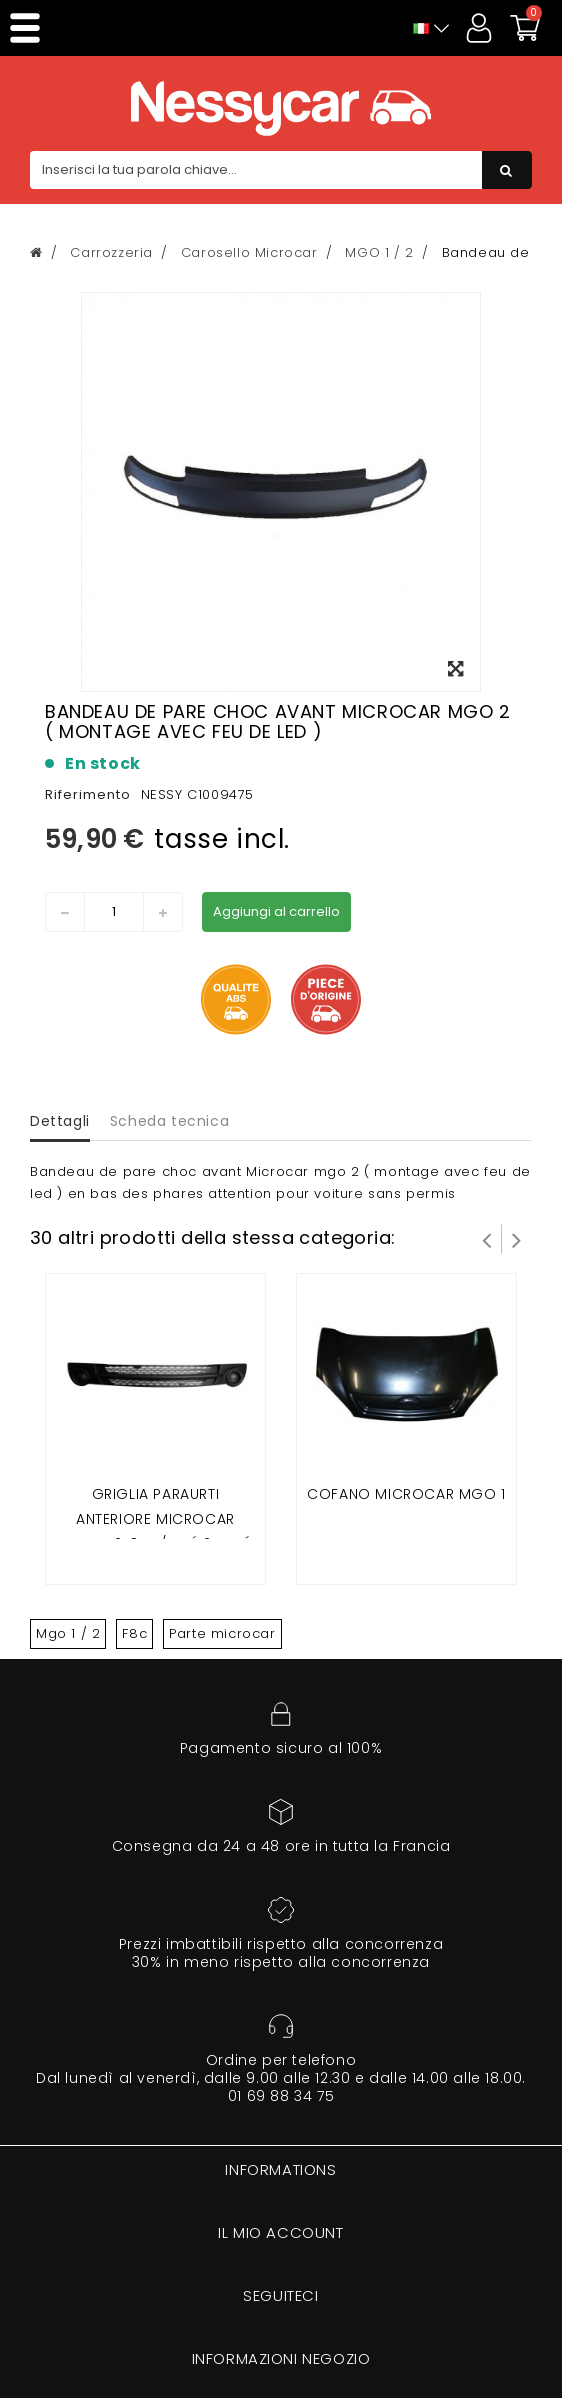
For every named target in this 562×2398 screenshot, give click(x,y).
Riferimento (88, 794)
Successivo (517, 1239)
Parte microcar (222, 1633)
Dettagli (60, 1121)
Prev (487, 1239)
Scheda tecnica (169, 1121)
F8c (134, 1633)
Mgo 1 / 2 (68, 1633)
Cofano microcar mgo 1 (406, 1494)
